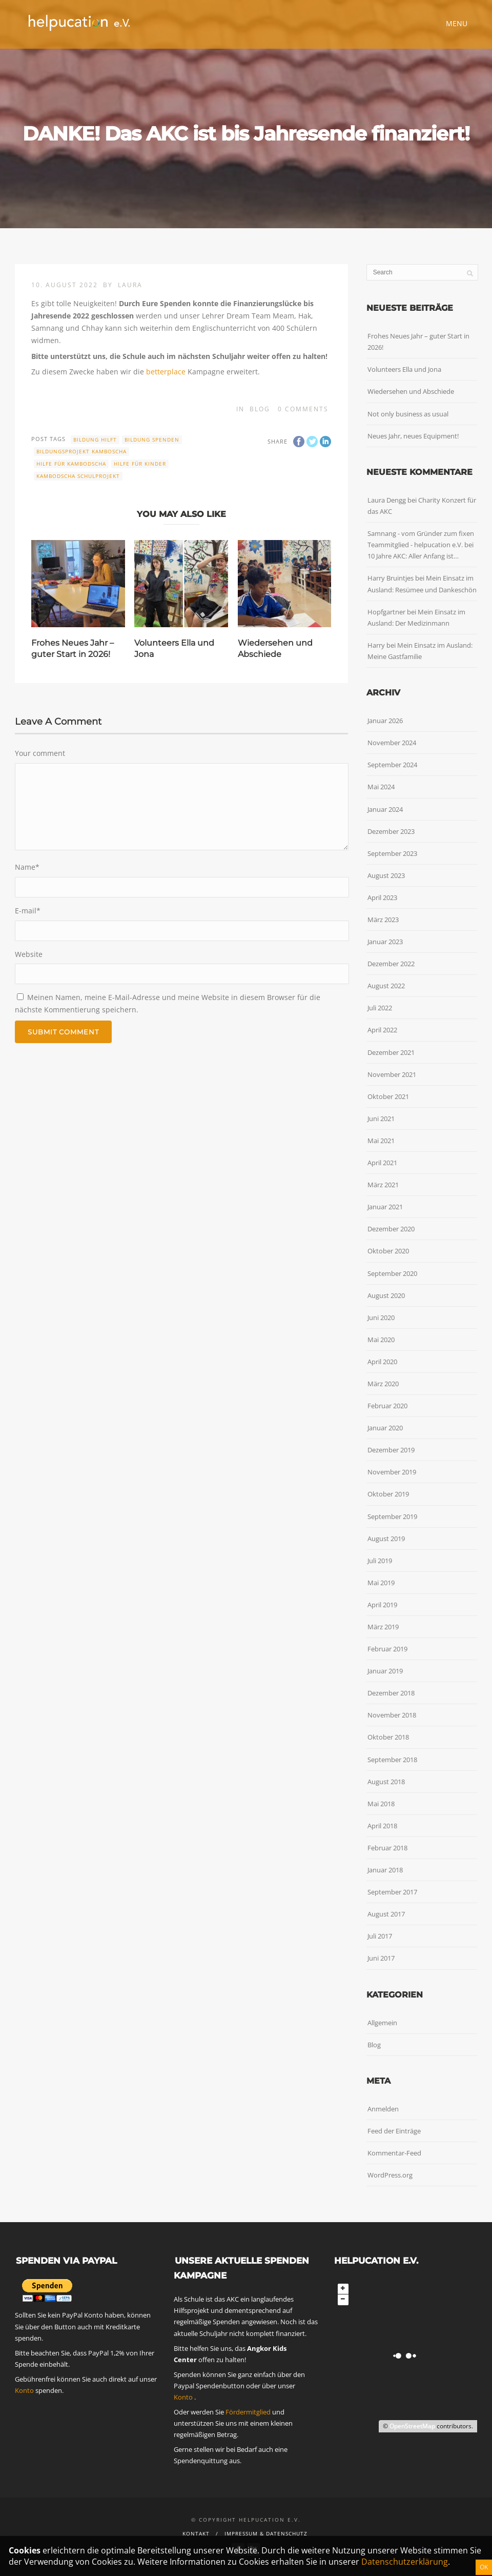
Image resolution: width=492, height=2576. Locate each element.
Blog (260, 409)
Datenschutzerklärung (404, 2561)
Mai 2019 (381, 1582)
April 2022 (382, 1029)
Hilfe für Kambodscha (71, 463)
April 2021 (382, 1162)
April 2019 (382, 1604)
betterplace (166, 371)
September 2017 (392, 1891)
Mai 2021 (381, 1140)
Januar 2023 (385, 941)
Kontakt (196, 2533)
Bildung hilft (95, 439)
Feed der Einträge (394, 2130)
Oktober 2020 (388, 1250)
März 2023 (383, 919)
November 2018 (391, 1715)
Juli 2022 (379, 1007)
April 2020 (382, 1361)
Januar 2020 (385, 1427)
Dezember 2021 (391, 1052)
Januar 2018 (385, 1869)
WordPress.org (390, 2175)
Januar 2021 (385, 1206)
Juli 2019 (379, 1560)
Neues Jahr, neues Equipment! (413, 436)
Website (29, 954)
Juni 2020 (381, 1317)
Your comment (40, 753)
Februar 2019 (387, 1648)
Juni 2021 (381, 1118)
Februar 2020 (387, 1405)
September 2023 (392, 853)
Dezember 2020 (391, 1228)
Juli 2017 (379, 1936)
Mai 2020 (381, 1339)
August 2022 (386, 985)
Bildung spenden (152, 439)
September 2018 (392, 1759)
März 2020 (383, 1383)
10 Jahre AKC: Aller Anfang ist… (413, 556)
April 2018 (382, 1825)
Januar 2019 (385, 1670)
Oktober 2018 (388, 1737)
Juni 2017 (381, 1958)
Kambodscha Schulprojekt (78, 476)
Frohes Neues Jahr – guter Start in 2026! (418, 341)
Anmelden (383, 2108)
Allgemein (382, 2022)
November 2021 (391, 1074)
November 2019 (391, 1471)
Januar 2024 (385, 809)
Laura (130, 285)
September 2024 (392, 764)
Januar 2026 (385, 720)
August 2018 (386, 1781)
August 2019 (386, 1538)
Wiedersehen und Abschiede (410, 391)
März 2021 (383, 1184)
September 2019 (392, 1516)
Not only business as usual (407, 413)
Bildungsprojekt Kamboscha (81, 451)
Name (27, 867)
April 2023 (382, 897)
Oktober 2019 (388, 1494)
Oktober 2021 (388, 1096)
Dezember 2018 (391, 1693)
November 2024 (391, 742)
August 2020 (386, 1295)
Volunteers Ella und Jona (404, 369)
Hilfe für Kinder (140, 463)
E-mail (27, 910)
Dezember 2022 (391, 963)
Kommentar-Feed (394, 2153)
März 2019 (383, 1626)
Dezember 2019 (391, 1449)
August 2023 (386, 875)
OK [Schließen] (484, 2567)
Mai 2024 (381, 786)
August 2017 (386, 1914)
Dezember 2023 (391, 831)
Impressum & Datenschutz (266, 2533)
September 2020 (392, 1273)
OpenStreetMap (412, 2426)
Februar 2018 (387, 1847)
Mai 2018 (381, 1803)
